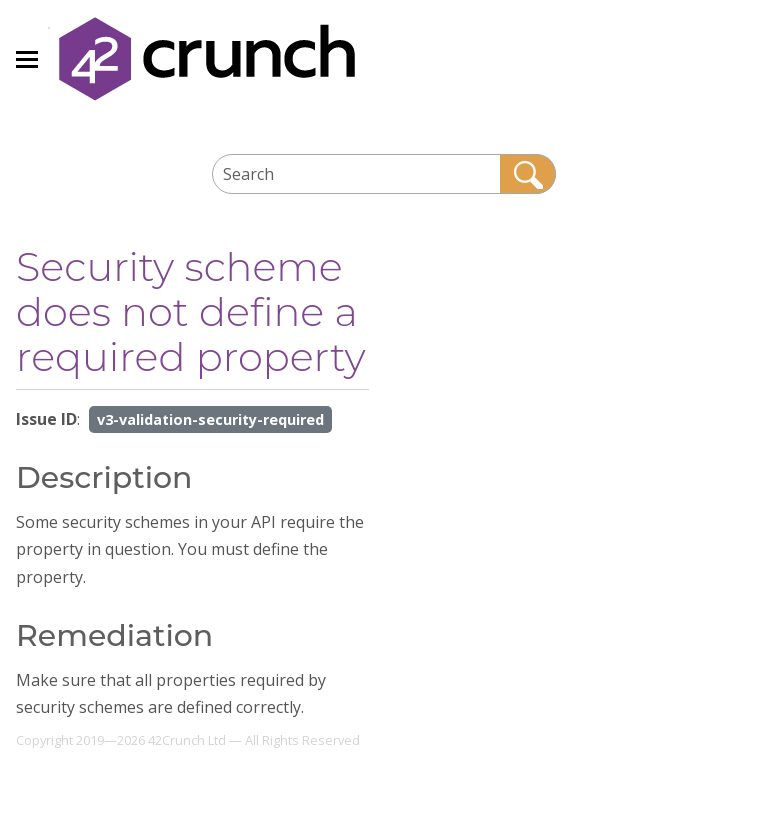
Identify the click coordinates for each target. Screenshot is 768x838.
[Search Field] (384, 174)
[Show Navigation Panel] (27, 59)
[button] (528, 174)
